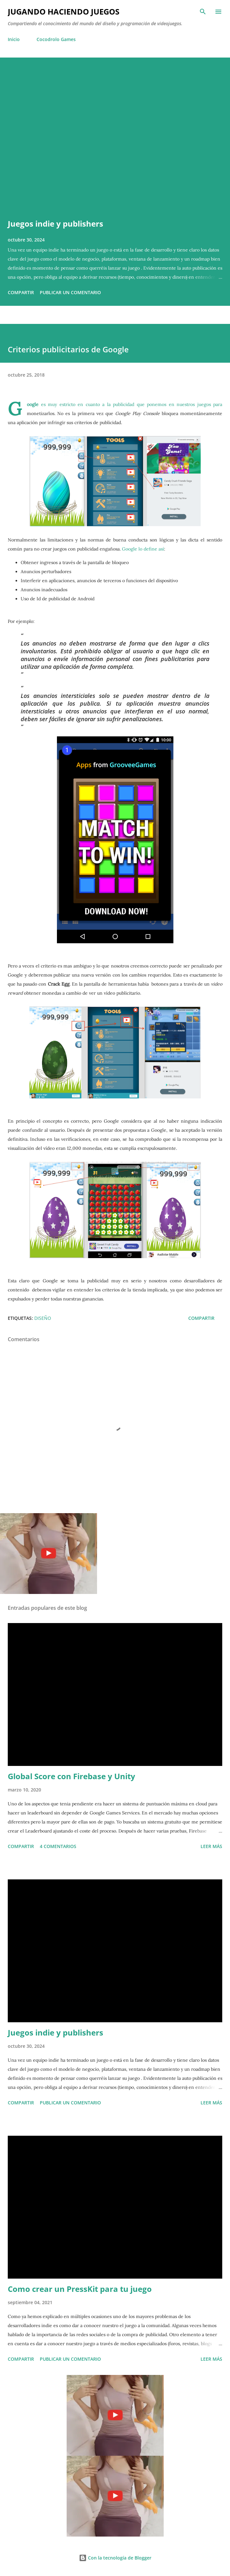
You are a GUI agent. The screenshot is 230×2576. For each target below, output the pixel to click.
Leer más (211, 1846)
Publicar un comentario (70, 292)
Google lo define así (143, 549)
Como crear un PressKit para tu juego (80, 2288)
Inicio (14, 39)
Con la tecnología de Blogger (115, 2558)
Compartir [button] (21, 292)
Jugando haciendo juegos (63, 11)
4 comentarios (58, 1846)
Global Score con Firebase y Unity (71, 1776)
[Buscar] (203, 12)
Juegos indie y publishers (55, 223)
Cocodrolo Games (56, 39)
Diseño (42, 1318)
